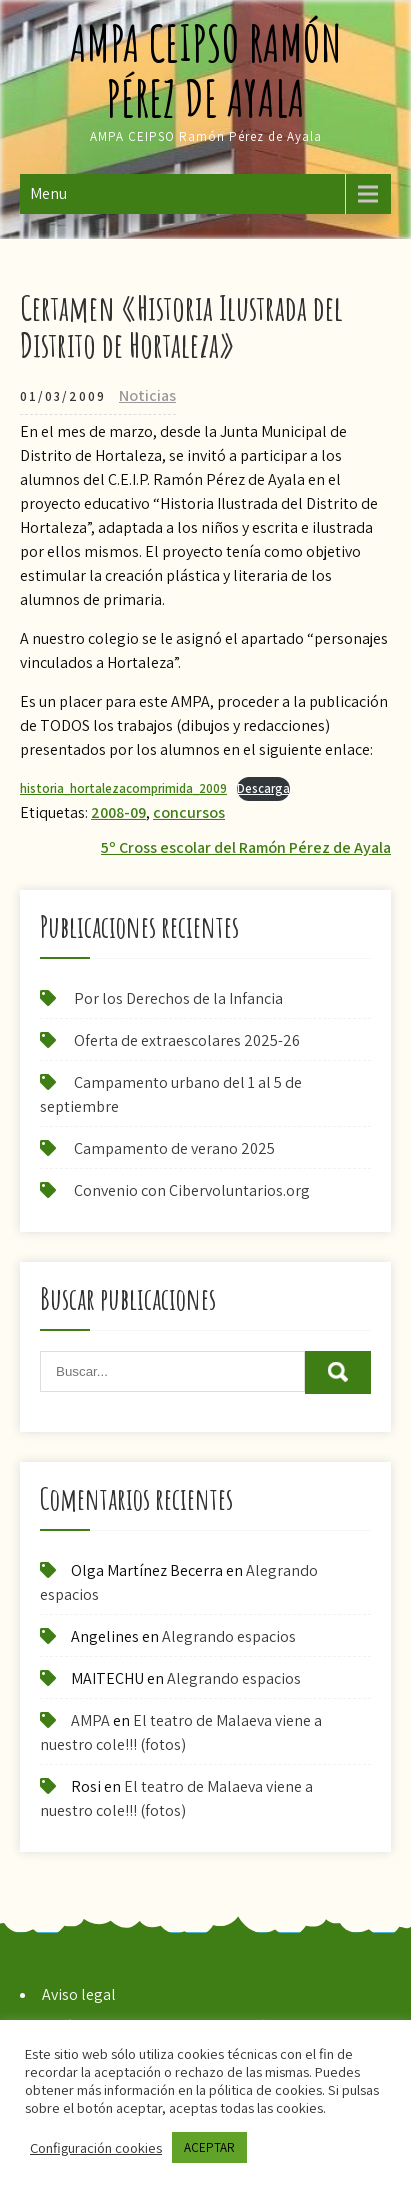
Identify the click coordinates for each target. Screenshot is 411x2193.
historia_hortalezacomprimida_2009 (123, 788)
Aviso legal (79, 1994)
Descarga (263, 788)
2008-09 (118, 812)
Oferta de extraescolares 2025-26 (187, 1040)
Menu (48, 193)
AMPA (90, 1720)
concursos (189, 812)
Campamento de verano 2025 (174, 1148)
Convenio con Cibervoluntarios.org (192, 1190)
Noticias (147, 395)
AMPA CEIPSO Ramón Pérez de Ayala (206, 70)
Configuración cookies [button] (96, 2148)
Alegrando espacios (229, 1636)
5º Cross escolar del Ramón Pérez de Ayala (246, 847)
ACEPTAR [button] (209, 2147)
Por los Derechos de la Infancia (178, 998)
